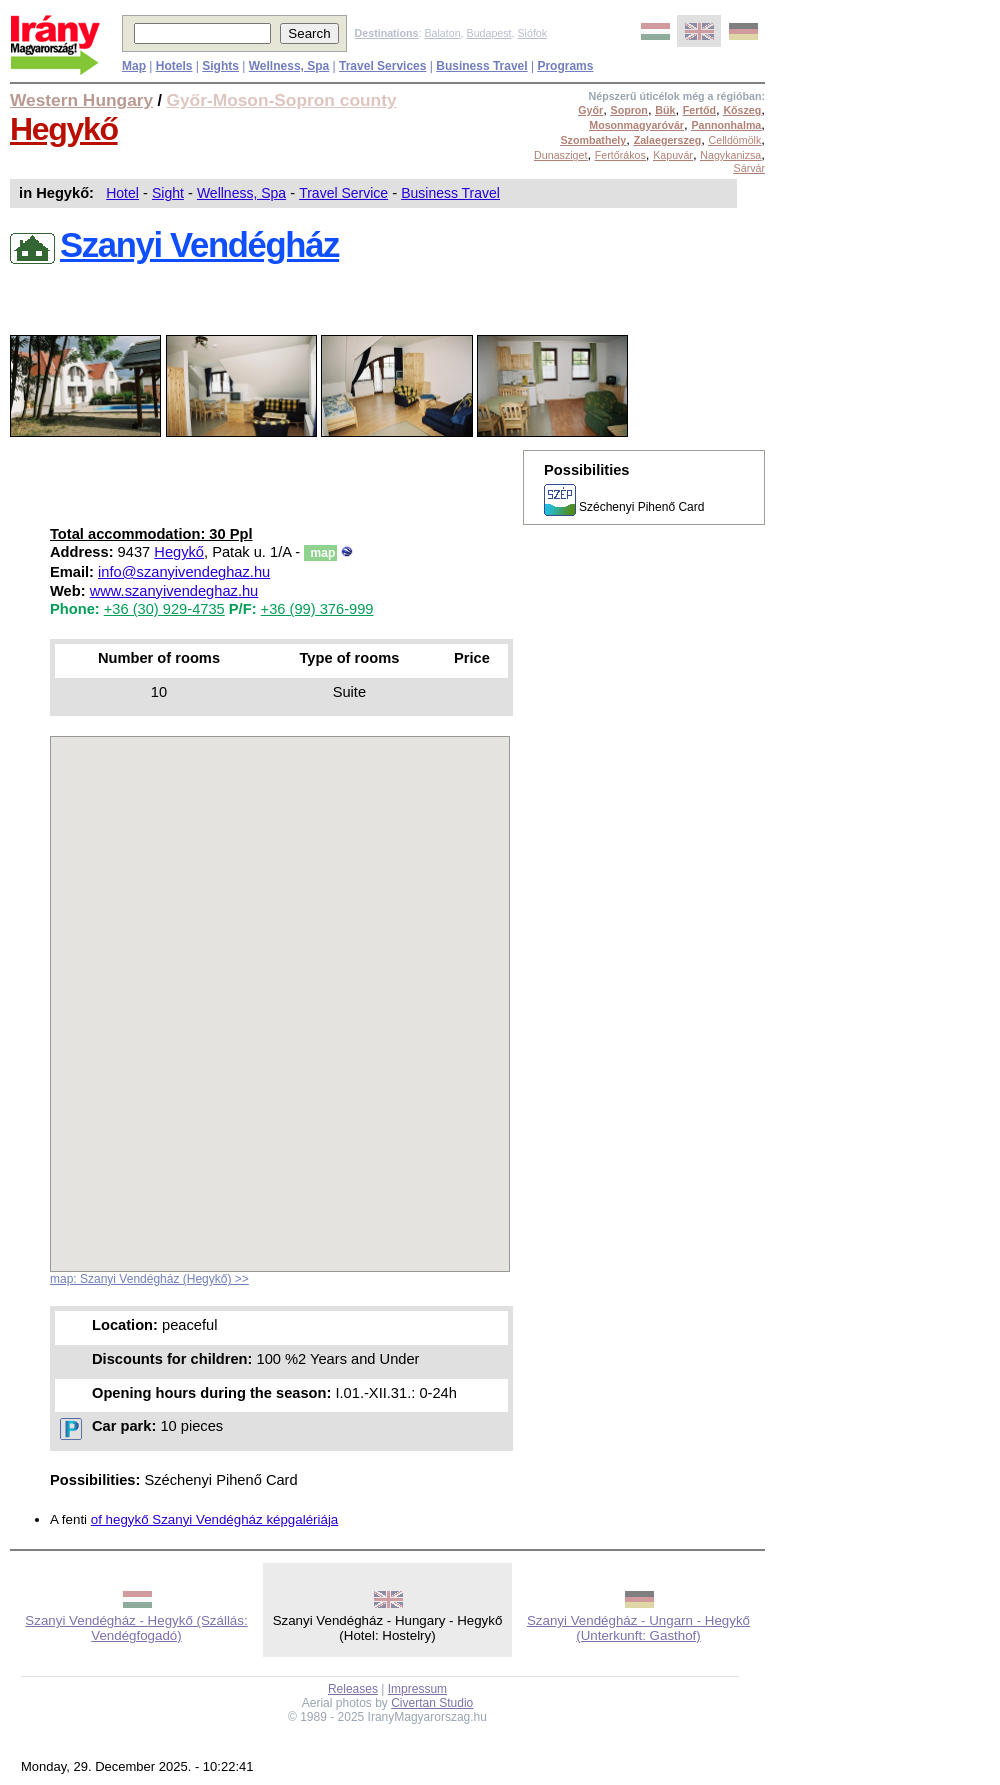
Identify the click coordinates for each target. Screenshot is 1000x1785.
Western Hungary (81, 100)
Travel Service (343, 193)
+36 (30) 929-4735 (164, 609)
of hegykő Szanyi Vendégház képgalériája (215, 1519)
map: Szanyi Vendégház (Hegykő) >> (149, 1279)
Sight (168, 193)
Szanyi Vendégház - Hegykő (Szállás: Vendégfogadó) (136, 1628)
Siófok (532, 33)
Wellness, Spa (241, 193)
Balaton (442, 33)
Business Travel (450, 193)
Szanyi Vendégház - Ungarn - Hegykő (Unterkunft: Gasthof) (638, 1628)
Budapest (489, 33)
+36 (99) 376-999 (317, 609)
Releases (353, 1689)
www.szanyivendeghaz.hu (174, 591)
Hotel (122, 193)
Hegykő (64, 129)
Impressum (417, 1689)
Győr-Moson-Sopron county (282, 100)
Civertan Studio (432, 1703)
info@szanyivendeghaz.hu (184, 572)
